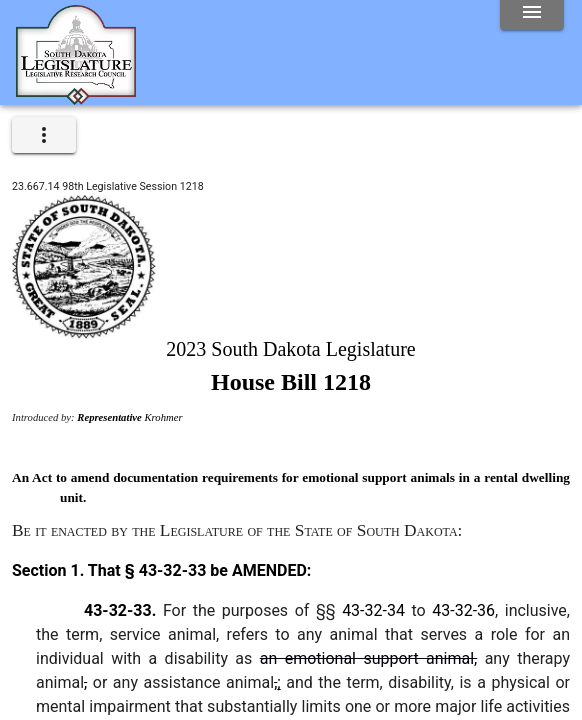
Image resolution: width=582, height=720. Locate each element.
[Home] (76, 97)
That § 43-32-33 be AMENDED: (197, 570)
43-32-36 (463, 610)
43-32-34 (373, 610)
